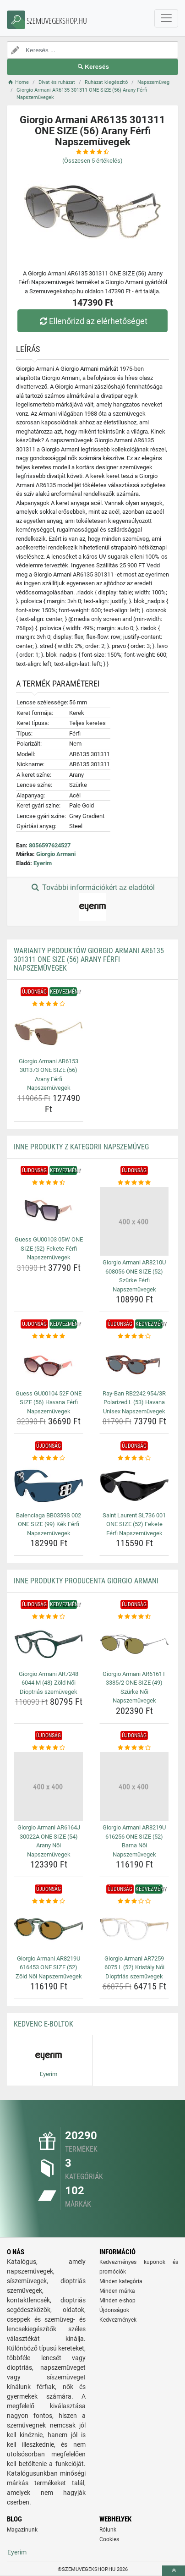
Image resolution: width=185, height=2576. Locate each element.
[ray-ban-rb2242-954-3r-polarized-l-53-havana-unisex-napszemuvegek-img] (134, 1364)
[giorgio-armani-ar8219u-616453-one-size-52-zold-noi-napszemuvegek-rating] (48, 1901)
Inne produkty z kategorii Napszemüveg (81, 1146)
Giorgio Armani (56, 854)
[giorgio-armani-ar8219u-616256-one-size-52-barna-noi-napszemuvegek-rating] (134, 1747)
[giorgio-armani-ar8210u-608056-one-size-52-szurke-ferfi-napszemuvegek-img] (134, 1221)
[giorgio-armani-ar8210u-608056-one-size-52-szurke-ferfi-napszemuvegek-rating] (134, 1182)
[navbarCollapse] (166, 18)
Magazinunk (22, 2530)
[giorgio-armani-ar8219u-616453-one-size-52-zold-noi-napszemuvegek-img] (48, 1929)
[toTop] (173, 2570)
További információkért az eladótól (92, 902)
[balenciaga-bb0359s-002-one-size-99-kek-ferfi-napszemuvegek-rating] (48, 1458)
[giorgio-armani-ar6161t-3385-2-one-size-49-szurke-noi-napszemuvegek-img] (134, 1644)
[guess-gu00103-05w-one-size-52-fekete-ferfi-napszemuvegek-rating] (48, 1182)
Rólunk (107, 2530)
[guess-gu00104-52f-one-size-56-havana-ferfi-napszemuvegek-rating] (48, 1336)
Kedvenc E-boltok (43, 2024)
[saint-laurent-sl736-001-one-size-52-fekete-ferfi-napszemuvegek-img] (134, 1486)
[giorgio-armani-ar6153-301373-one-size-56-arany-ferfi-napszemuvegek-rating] (48, 1004)
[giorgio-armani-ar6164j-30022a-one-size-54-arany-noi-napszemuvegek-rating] (48, 1747)
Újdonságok (114, 2310)
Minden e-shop (117, 2300)
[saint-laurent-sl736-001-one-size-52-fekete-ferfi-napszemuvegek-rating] (134, 1458)
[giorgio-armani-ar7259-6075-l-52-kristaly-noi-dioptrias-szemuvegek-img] (134, 1929)
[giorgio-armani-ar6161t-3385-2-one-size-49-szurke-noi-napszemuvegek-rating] (134, 1616)
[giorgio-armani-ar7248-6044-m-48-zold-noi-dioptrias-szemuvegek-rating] (48, 1616)
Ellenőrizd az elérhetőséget (92, 321)
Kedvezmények (117, 2320)
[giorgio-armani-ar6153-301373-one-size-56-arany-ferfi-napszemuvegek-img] (48, 1032)
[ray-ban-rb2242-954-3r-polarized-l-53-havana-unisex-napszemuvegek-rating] (134, 1336)
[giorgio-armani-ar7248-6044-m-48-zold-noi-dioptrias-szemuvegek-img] (48, 1644)
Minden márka (117, 2291)
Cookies (109, 2539)
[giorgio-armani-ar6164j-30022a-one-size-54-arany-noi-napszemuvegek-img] (48, 1786)
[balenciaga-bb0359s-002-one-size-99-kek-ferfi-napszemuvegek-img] (48, 1486)
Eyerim (42, 863)
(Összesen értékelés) (92, 160)
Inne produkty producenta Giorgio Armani (86, 1580)
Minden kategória (120, 2281)
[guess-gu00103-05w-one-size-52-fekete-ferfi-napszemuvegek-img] (48, 1210)
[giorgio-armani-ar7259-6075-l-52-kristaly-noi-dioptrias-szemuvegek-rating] (134, 1901)
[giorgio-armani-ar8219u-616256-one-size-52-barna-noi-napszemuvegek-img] (134, 1786)
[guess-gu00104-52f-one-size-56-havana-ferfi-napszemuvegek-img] (48, 1364)
